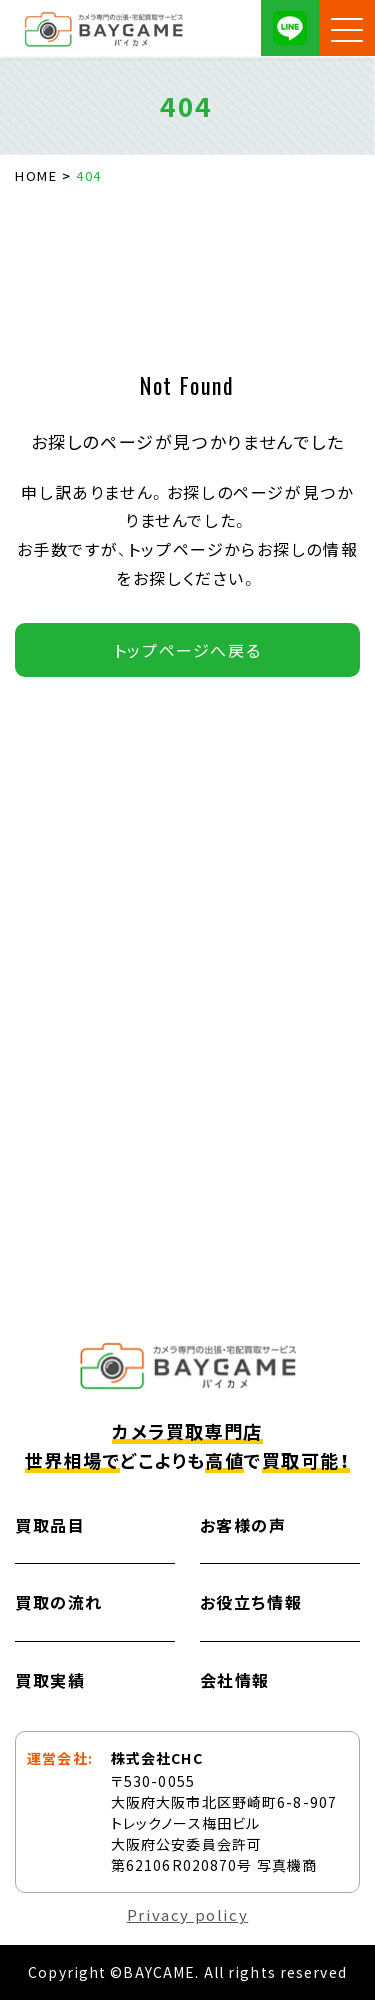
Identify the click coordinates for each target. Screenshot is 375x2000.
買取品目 (50, 1525)
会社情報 (235, 1680)
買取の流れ (59, 1602)
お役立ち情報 (251, 1602)
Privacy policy (187, 1914)
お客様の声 (243, 1525)
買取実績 (50, 1680)
